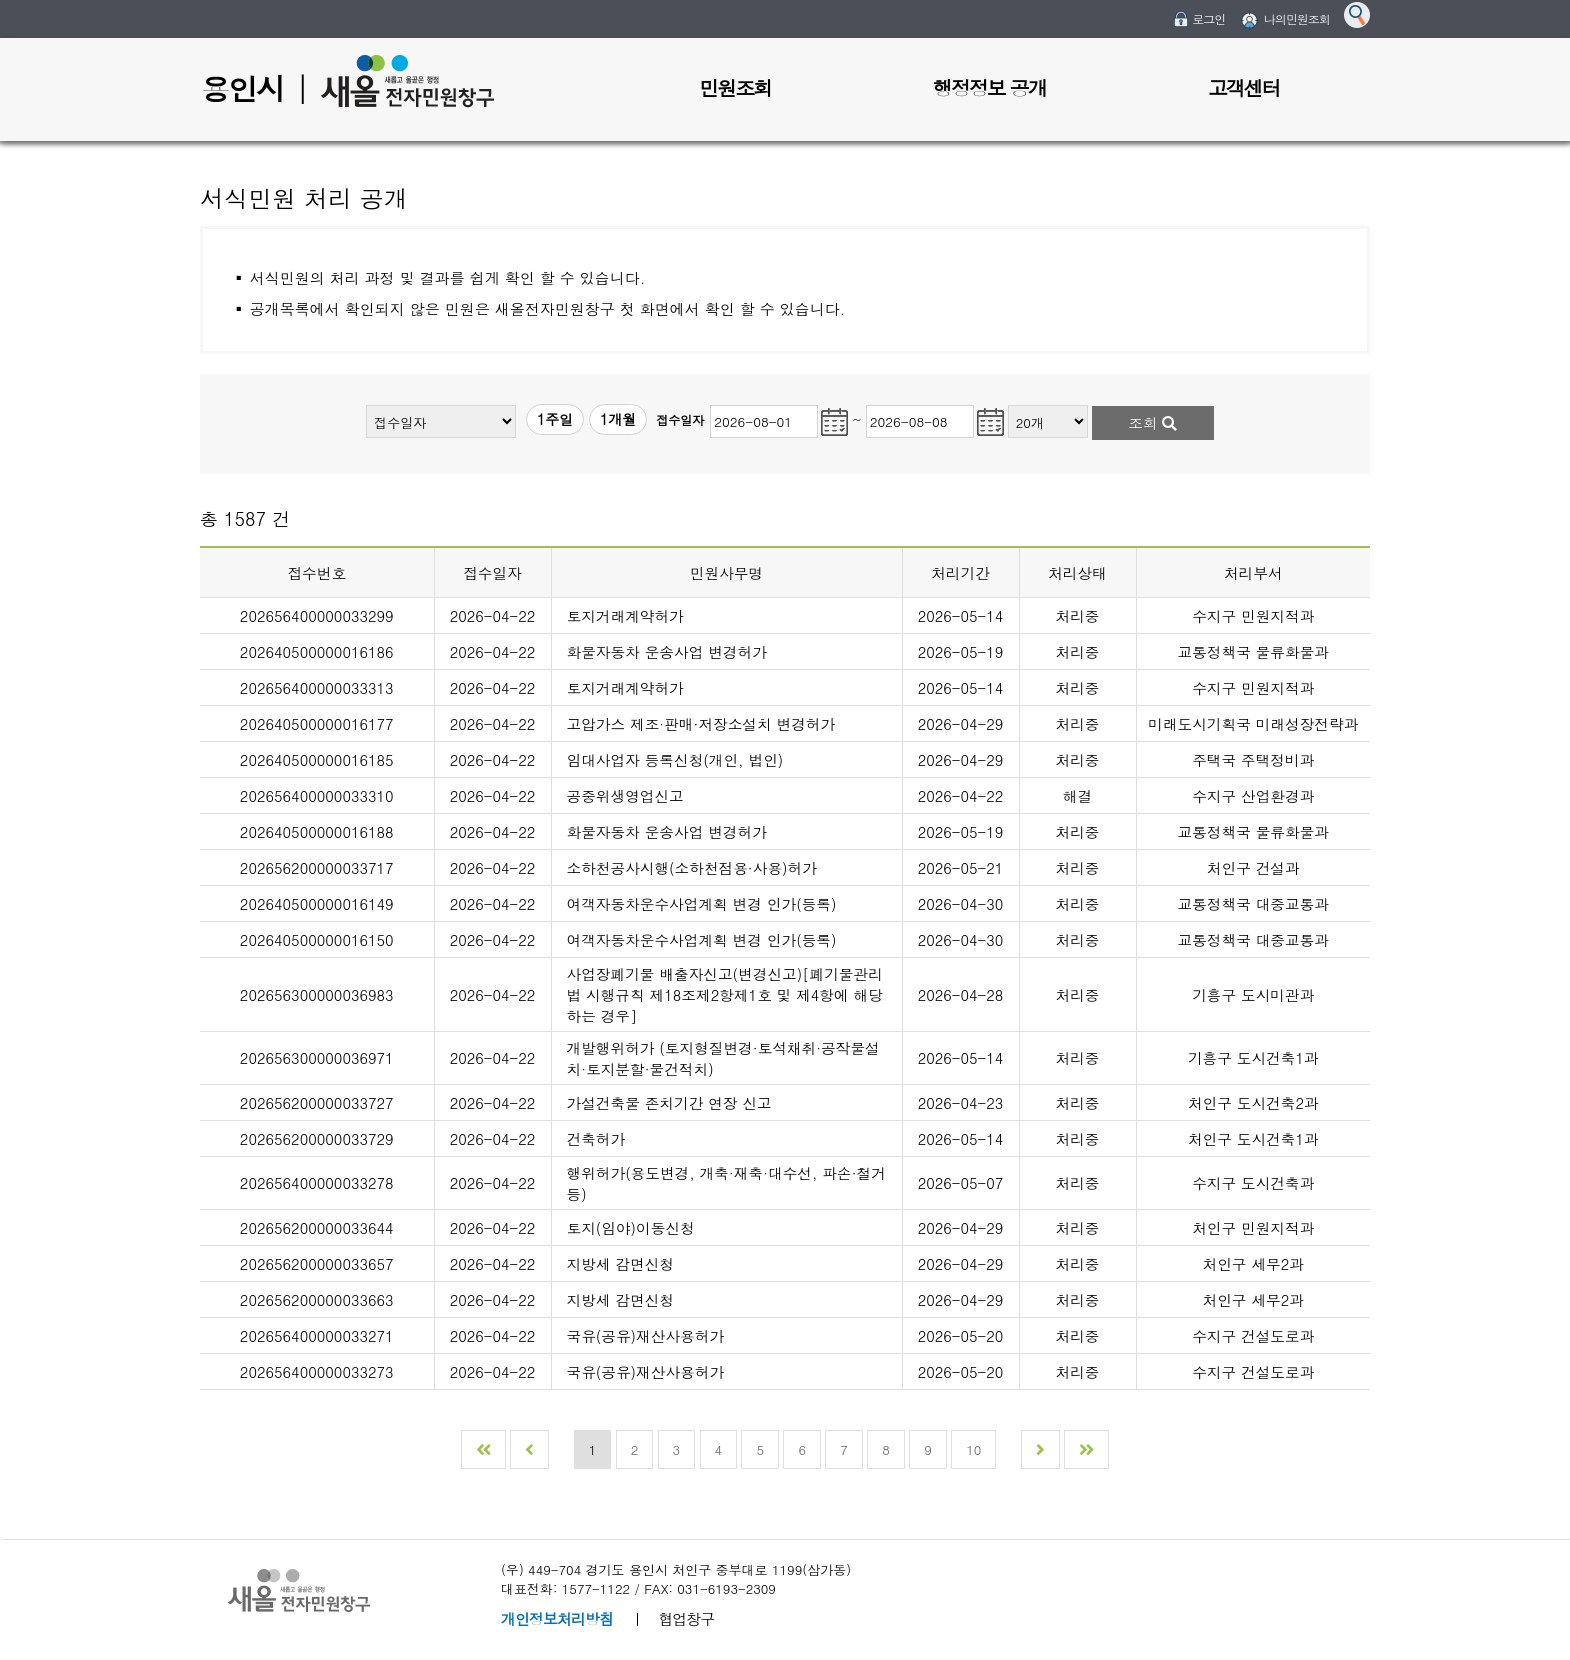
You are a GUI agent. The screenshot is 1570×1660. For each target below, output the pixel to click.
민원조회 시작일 (708, 402)
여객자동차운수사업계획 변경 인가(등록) (702, 903)
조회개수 (1008, 402)
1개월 (618, 419)
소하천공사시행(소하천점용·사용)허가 (692, 867)
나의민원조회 (1297, 18)
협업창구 (686, 1618)
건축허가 (596, 1138)
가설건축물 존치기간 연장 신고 (669, 1102)
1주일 (555, 419)
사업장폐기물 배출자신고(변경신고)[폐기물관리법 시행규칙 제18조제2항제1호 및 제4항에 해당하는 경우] (725, 994)
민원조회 (735, 87)
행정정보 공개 (989, 87)
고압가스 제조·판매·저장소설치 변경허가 (701, 723)
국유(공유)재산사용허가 (646, 1335)
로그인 (1208, 18)
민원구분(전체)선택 (366, 402)
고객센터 (1244, 87)
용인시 (242, 88)
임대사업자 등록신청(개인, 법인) (675, 759)
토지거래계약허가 (625, 615)
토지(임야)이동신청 (631, 1227)
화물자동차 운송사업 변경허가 (667, 651)
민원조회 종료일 (866, 402)
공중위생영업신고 (625, 795)
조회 (1152, 422)
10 (973, 1449)
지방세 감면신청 (621, 1263)
